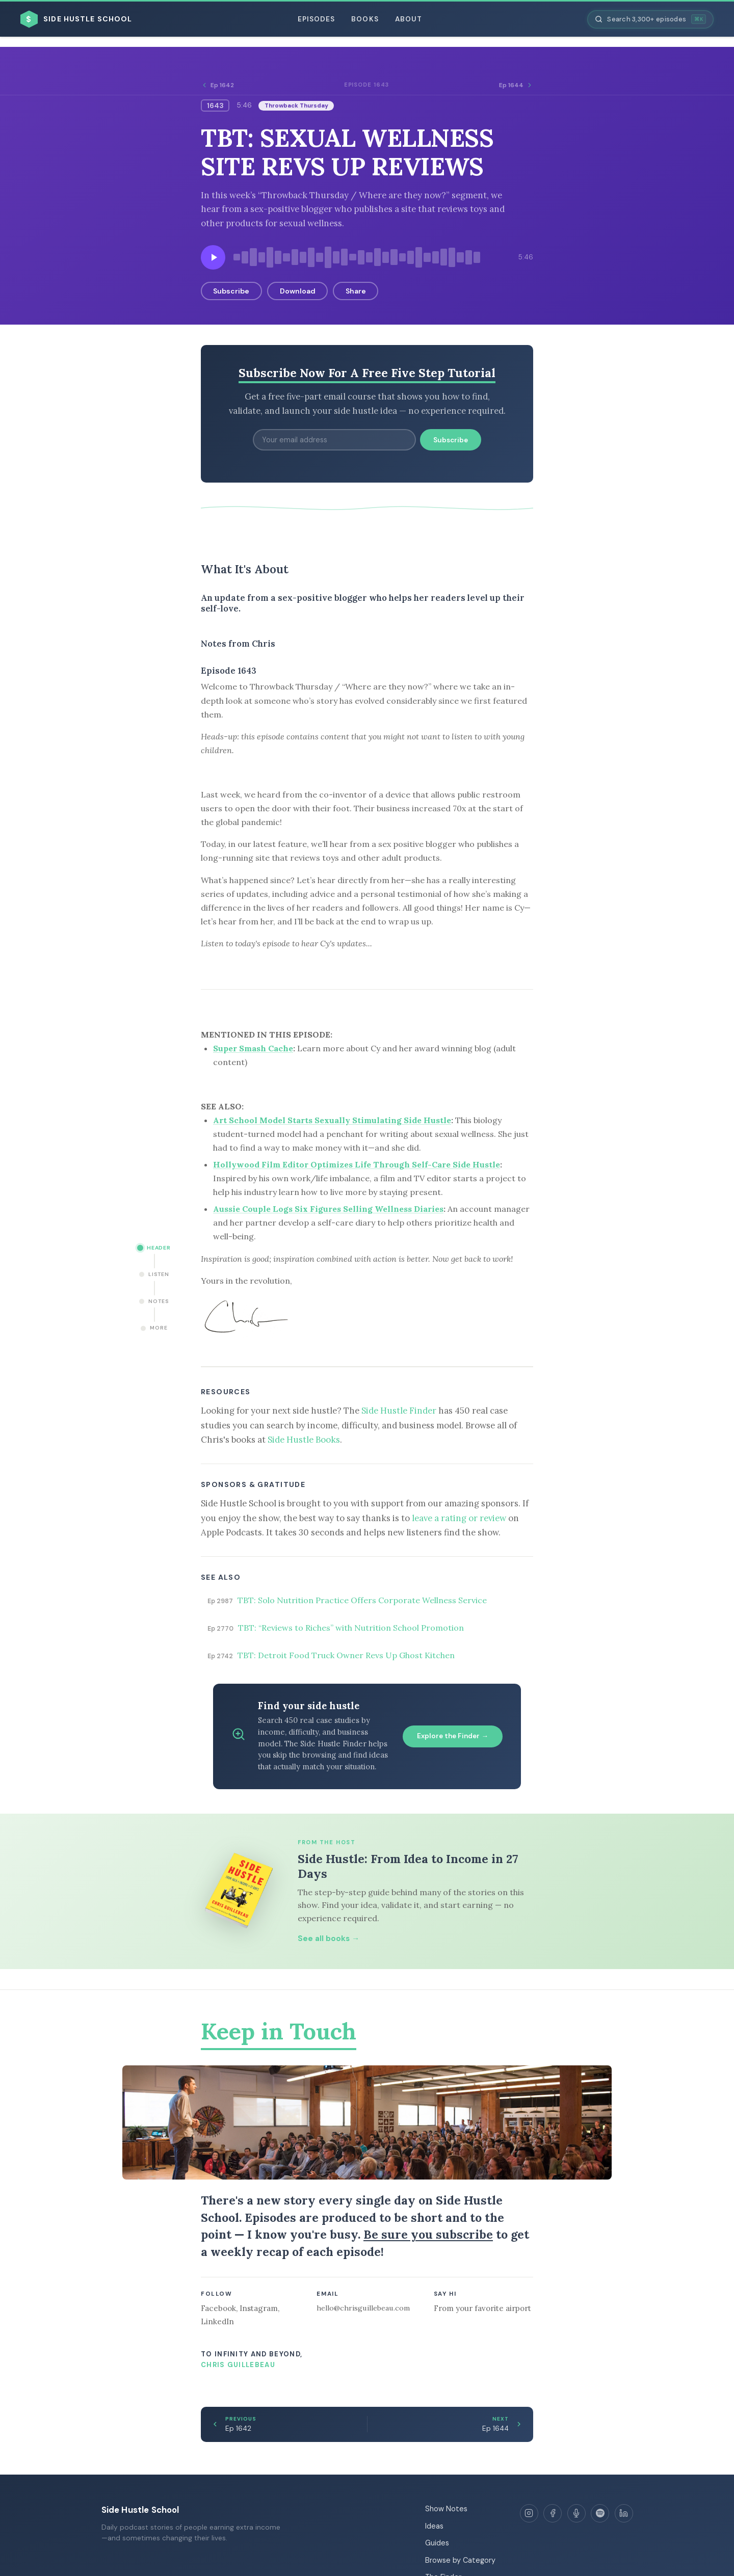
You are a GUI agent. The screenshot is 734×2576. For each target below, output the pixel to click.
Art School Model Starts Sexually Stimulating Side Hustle (332, 1120)
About (408, 19)
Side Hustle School (140, 2509)
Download (298, 291)
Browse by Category (460, 2560)
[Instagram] (529, 2513)
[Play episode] (213, 257)
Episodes (316, 19)
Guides (437, 2542)
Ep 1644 (516, 85)
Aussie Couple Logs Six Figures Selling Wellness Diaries (328, 1209)
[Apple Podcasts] (576, 2513)
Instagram (259, 2308)
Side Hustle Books (304, 1439)
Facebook (218, 2308)
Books (364, 19)
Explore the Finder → (452, 1736)
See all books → (328, 1938)
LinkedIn (217, 2321)
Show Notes (446, 2508)
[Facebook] (552, 2513)
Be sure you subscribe (428, 2234)
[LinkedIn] (624, 2513)
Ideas (434, 2526)
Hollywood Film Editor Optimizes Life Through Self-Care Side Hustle (356, 1164)
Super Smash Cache (253, 1048)
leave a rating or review (459, 1518)
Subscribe (231, 291)
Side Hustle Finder (398, 1410)
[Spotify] (600, 2513)
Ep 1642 (217, 85)
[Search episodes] (650, 19)
